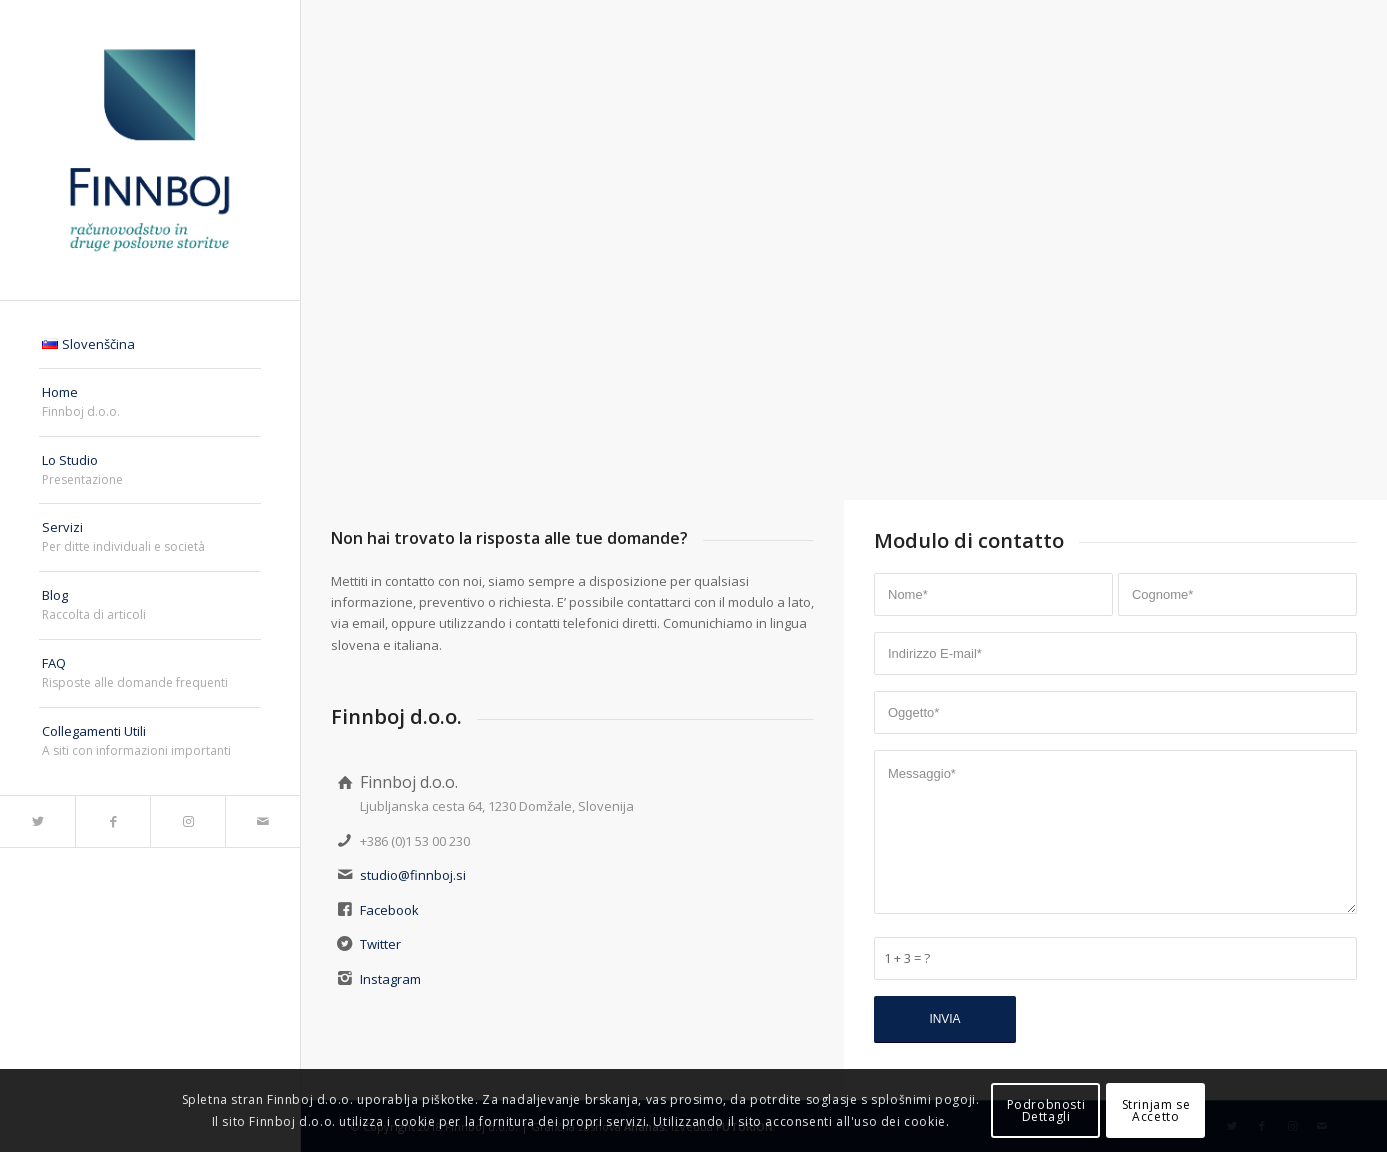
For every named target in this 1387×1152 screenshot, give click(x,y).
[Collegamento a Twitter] (37, 821)
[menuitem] (150, 345)
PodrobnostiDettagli (1046, 1110)
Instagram (390, 979)
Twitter (380, 944)
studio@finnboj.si (413, 875)
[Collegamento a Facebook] (112, 821)
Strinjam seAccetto (1156, 1110)
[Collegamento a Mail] (262, 821)
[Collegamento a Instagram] (187, 821)
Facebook (389, 910)
